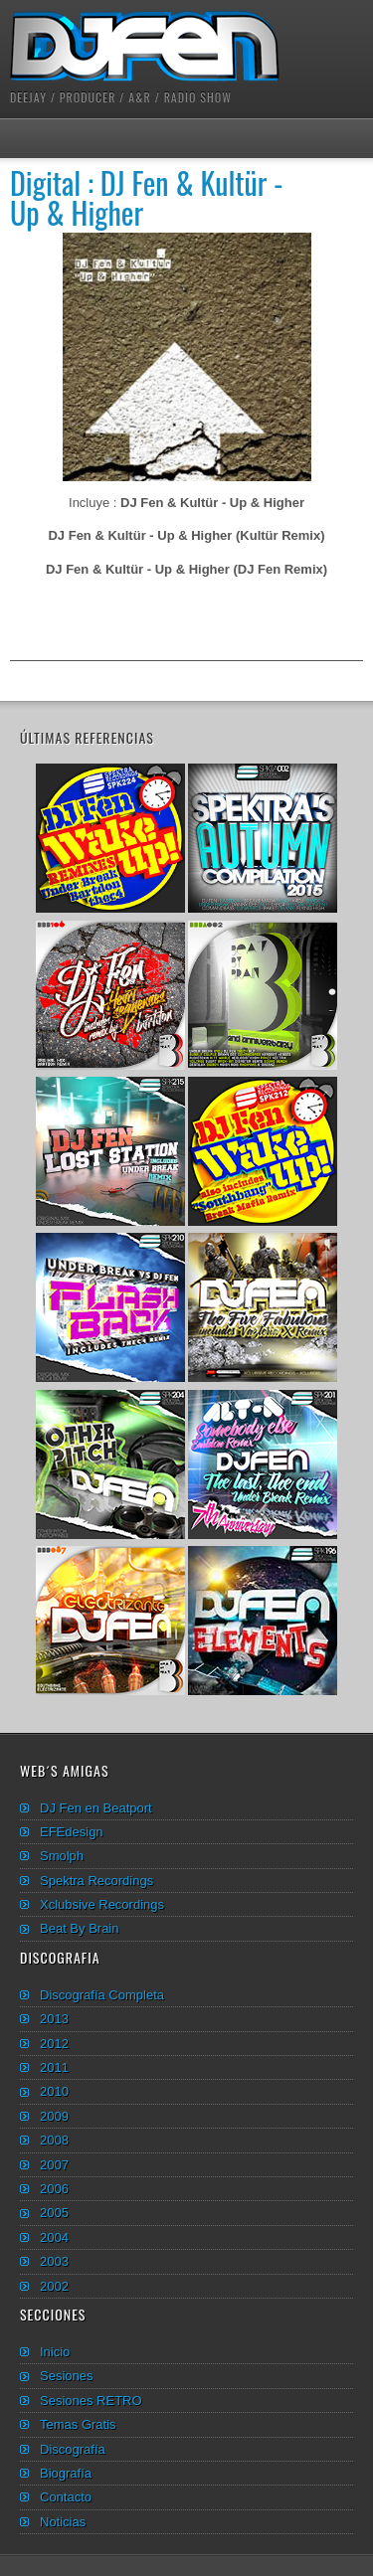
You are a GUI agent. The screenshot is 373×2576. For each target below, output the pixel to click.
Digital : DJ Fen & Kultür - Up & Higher (146, 197)
